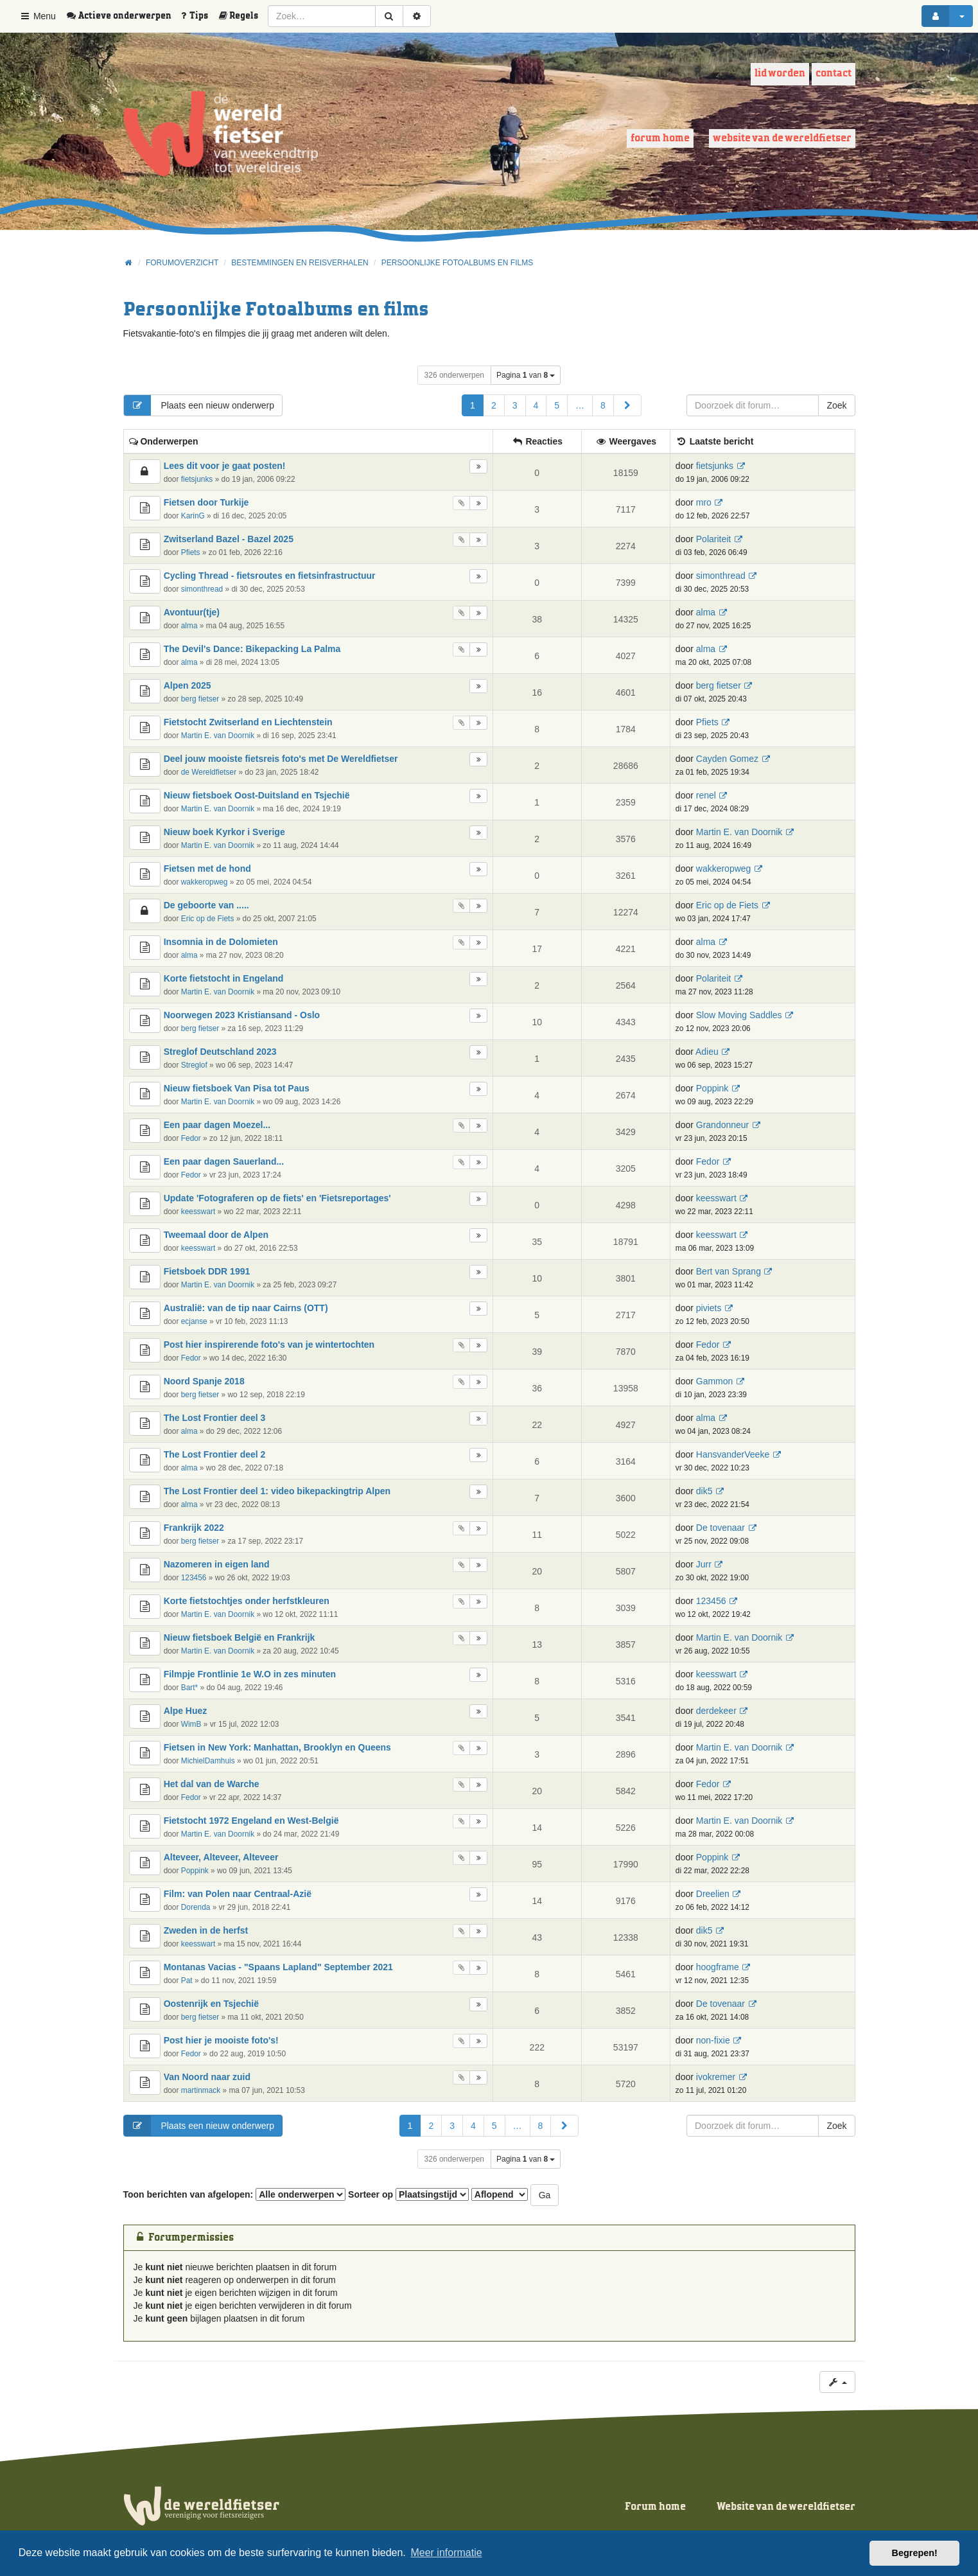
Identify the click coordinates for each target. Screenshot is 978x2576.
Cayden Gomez (727, 759)
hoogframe (717, 1967)
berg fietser (200, 698)
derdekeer (716, 1711)
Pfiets (190, 552)
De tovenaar (720, 1527)
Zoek (836, 405)
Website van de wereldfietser (782, 138)
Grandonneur (722, 1125)
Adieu (707, 1051)
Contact (833, 73)
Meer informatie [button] (446, 2552)
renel (706, 795)
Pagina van (525, 375)
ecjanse (194, 1321)
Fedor (191, 1138)
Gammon (714, 1381)
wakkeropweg (204, 882)
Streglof (194, 1065)
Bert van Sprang (728, 1271)
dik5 (704, 1491)
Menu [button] (37, 16)
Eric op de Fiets (207, 918)
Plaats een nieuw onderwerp (199, 405)
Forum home (660, 138)
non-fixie (713, 2040)
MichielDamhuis (208, 1760)
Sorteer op (408, 2194)
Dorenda (196, 1907)
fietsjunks (197, 479)
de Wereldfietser (208, 772)
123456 (194, 1577)
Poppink (712, 1088)
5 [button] (556, 405)
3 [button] (515, 405)
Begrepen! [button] (915, 2553)
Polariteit (713, 539)
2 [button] (493, 405)
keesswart (198, 1211)
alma (189, 625)
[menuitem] (123, 16)
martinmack (200, 2090)
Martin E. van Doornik (217, 735)
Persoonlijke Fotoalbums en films (276, 310)
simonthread (202, 589)
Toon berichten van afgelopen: (234, 2194)
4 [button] (536, 405)
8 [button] (603, 405)
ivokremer (715, 2077)
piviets (709, 1308)
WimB (191, 1724)
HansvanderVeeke (732, 1454)
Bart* (189, 1687)
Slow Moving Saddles (739, 1015)
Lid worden (780, 73)
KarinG (193, 515)
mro (704, 502)
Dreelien (712, 1894)
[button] (627, 405)
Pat (187, 1980)
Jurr (704, 1564)
